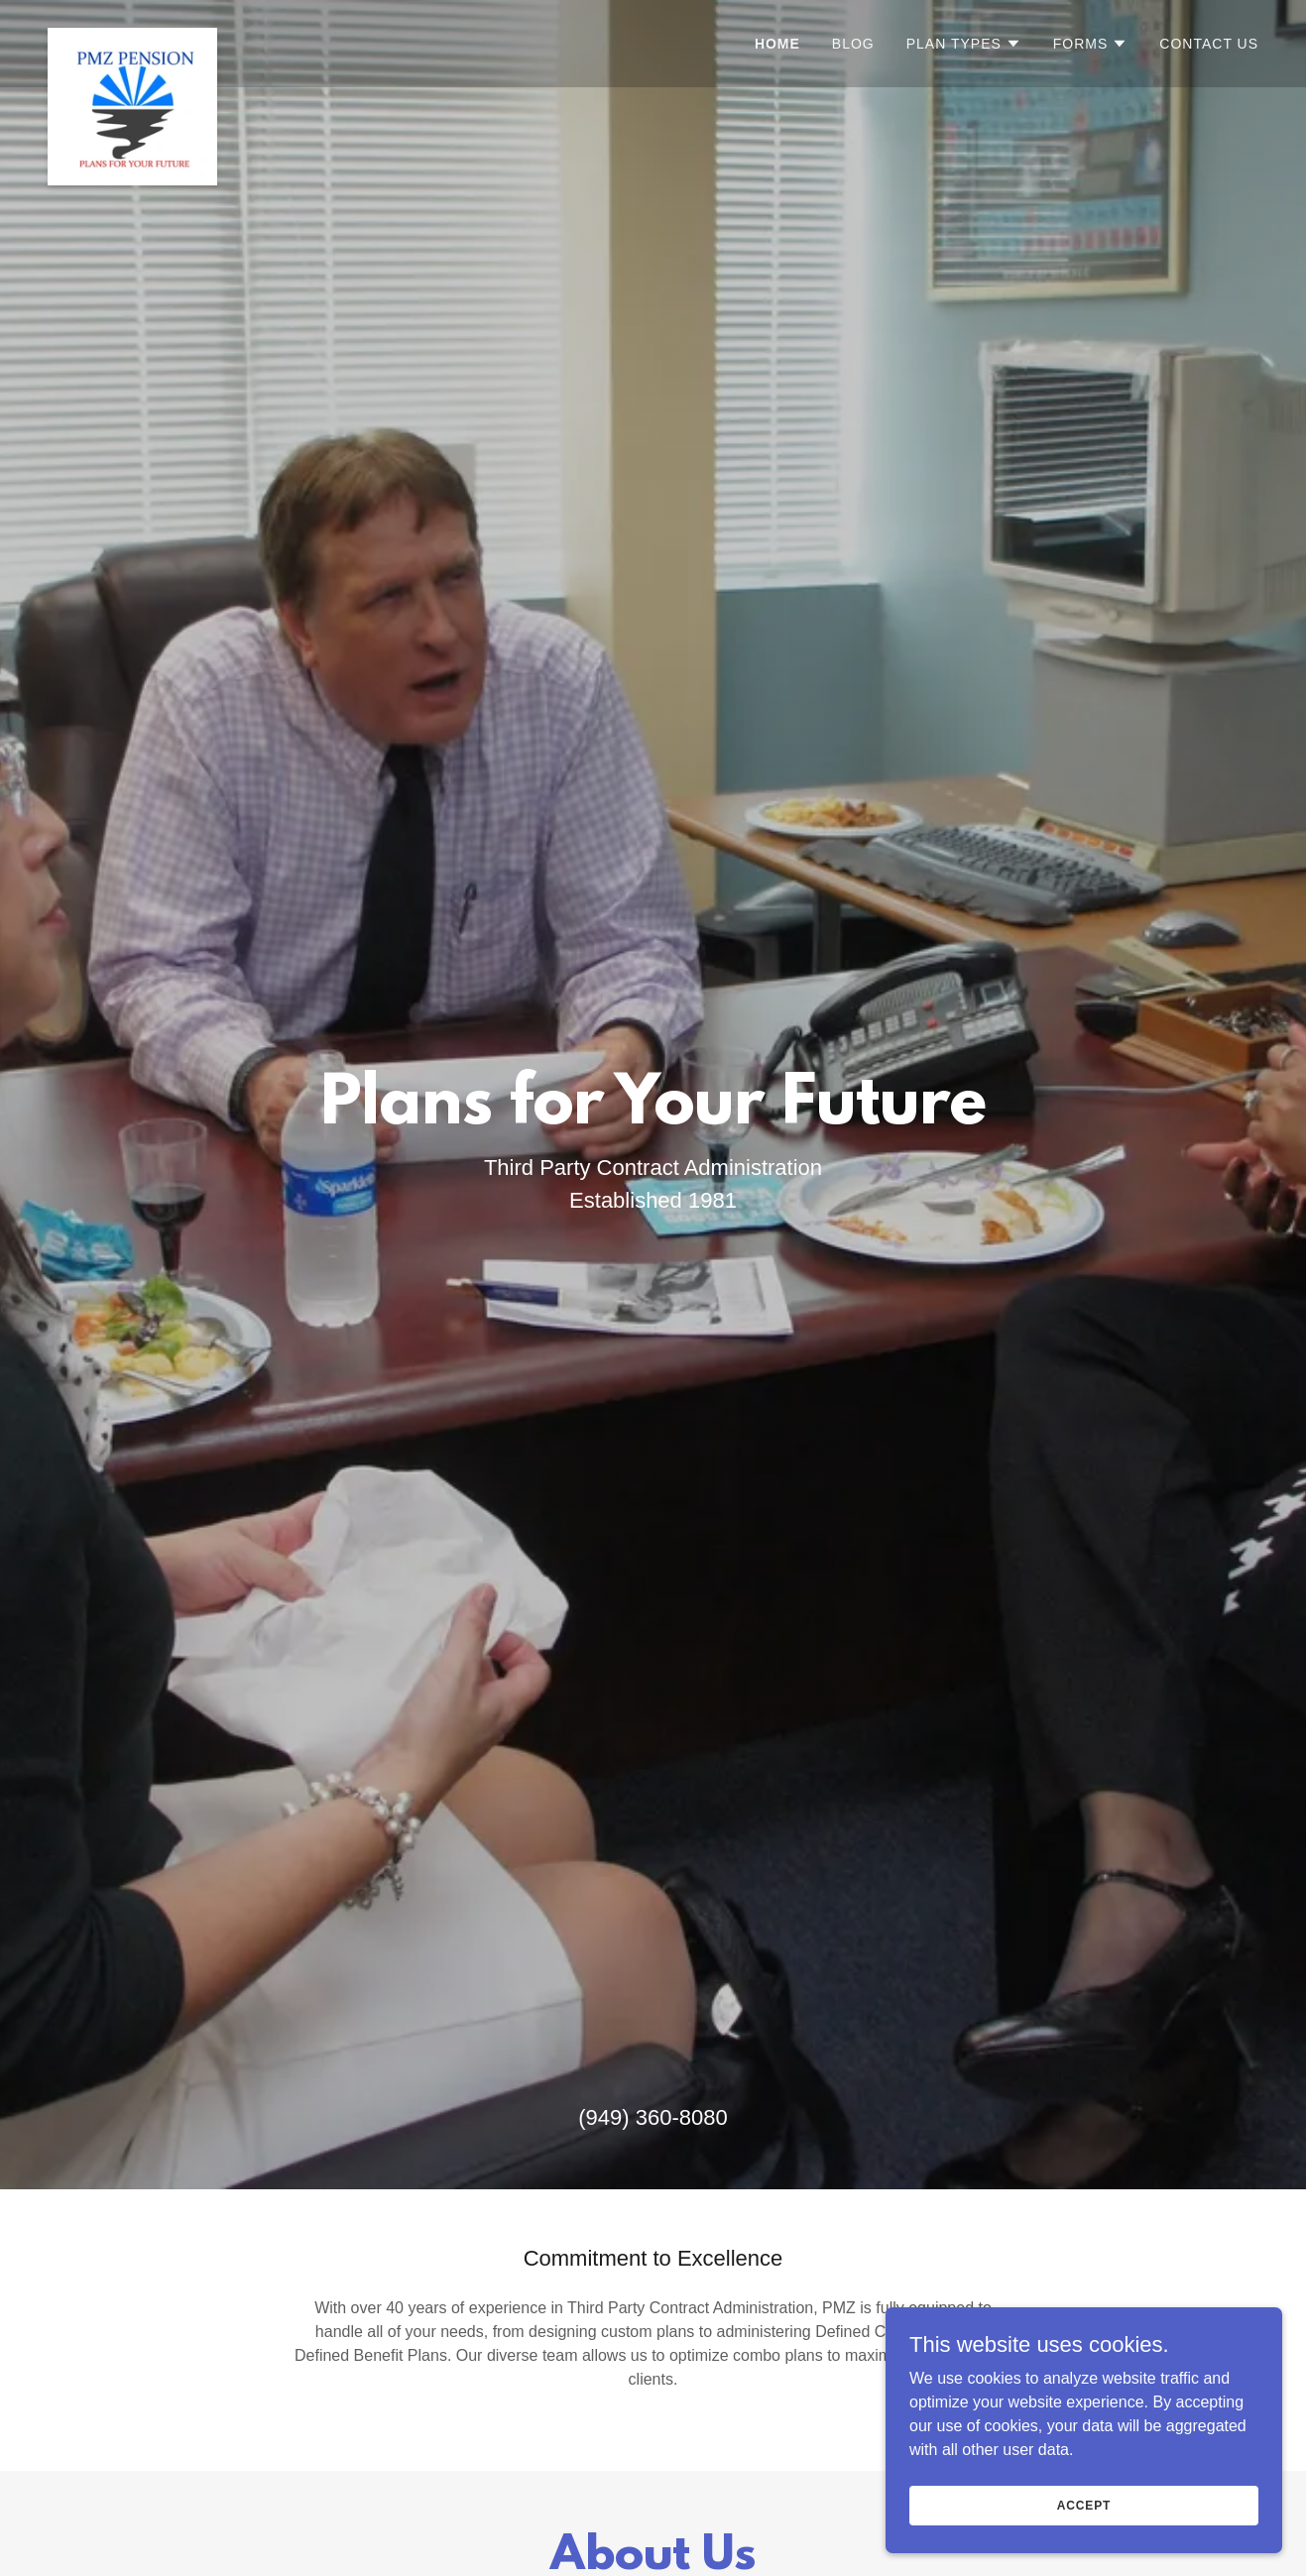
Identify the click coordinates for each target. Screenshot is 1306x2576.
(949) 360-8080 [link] (652, 2117)
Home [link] (777, 44)
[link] (132, 44)
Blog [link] (853, 44)
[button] (963, 44)
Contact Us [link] (1208, 44)
